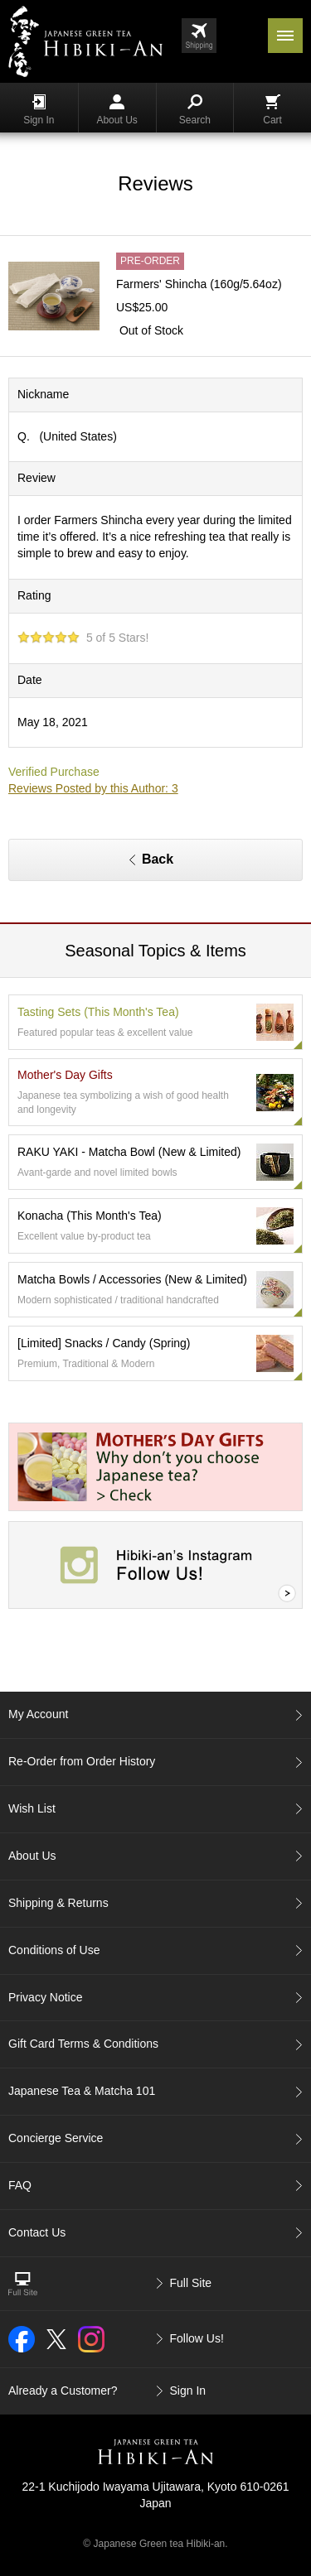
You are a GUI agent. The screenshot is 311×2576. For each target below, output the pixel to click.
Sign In (38, 110)
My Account (38, 1714)
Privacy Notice (45, 1997)
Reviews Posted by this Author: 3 (93, 788)
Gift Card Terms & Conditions (83, 2043)
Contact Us (37, 2232)
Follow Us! (197, 2338)
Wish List (32, 1808)
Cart (272, 110)
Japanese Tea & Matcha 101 (81, 2090)
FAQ (20, 2185)
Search (195, 110)
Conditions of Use (54, 1950)
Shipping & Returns (58, 1902)
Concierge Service (55, 2138)
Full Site (191, 2283)
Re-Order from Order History (81, 1761)
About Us (116, 110)
